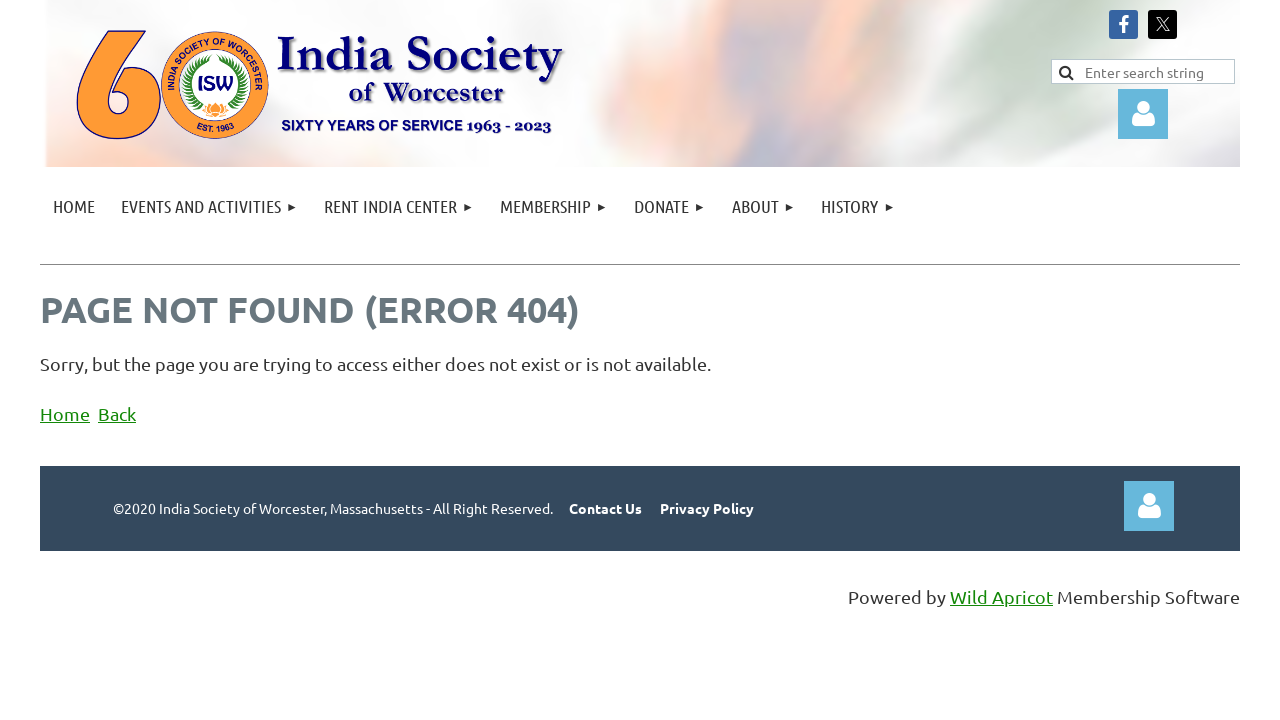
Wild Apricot (1001, 596)
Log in (1143, 114)
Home (65, 413)
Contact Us (605, 508)
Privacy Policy (707, 508)
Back (117, 413)
